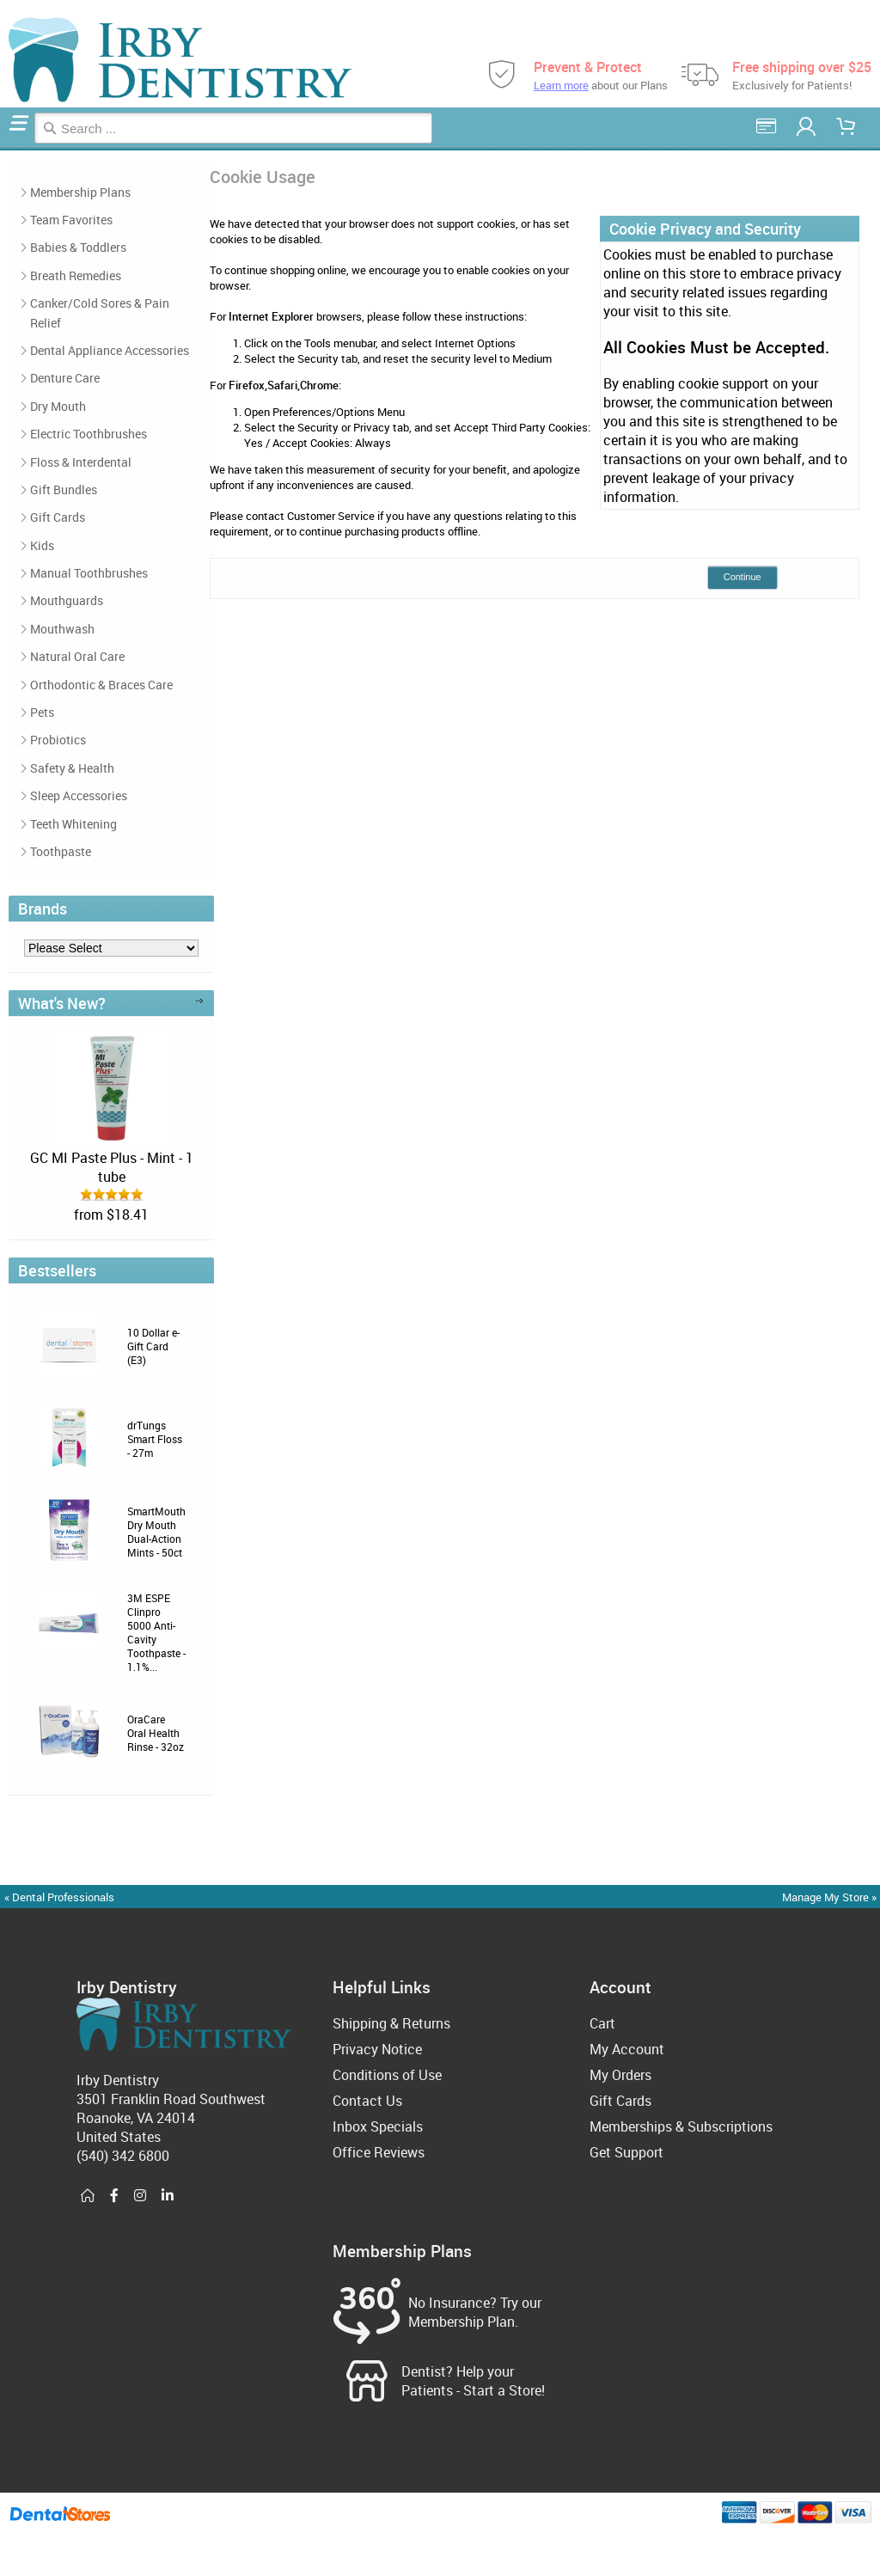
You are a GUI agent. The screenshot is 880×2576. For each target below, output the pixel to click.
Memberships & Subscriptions (681, 2126)
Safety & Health (72, 768)
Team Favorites (71, 219)
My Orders (620, 2074)
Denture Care (65, 378)
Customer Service (331, 515)
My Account (627, 2049)
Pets (42, 712)
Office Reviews (379, 2152)
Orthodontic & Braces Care (101, 684)
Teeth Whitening (73, 824)
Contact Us (367, 2100)
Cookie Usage (8, 148)
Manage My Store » (830, 1897)
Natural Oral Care (77, 656)
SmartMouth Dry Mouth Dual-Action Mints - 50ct (156, 1531)
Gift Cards (57, 517)
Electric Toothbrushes (88, 433)
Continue (742, 577)
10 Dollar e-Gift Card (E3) (153, 1346)
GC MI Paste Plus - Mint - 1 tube (111, 1167)
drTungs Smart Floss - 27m (154, 1438)
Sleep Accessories (78, 795)
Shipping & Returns (391, 2023)
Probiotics (58, 739)
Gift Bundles (63, 489)
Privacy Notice (377, 2049)
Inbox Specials (378, 2126)
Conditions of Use (387, 2074)
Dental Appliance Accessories (109, 350)
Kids (42, 545)
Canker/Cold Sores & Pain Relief (99, 312)
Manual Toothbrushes (89, 573)
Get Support (626, 2152)
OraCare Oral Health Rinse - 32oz (155, 1732)
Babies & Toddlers (78, 247)
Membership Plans (80, 192)
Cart (602, 2023)
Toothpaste (60, 851)
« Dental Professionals (59, 1897)
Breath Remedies (75, 275)
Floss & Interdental (80, 462)
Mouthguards (66, 600)
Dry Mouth (58, 406)
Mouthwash (62, 629)
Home (2, 148)
